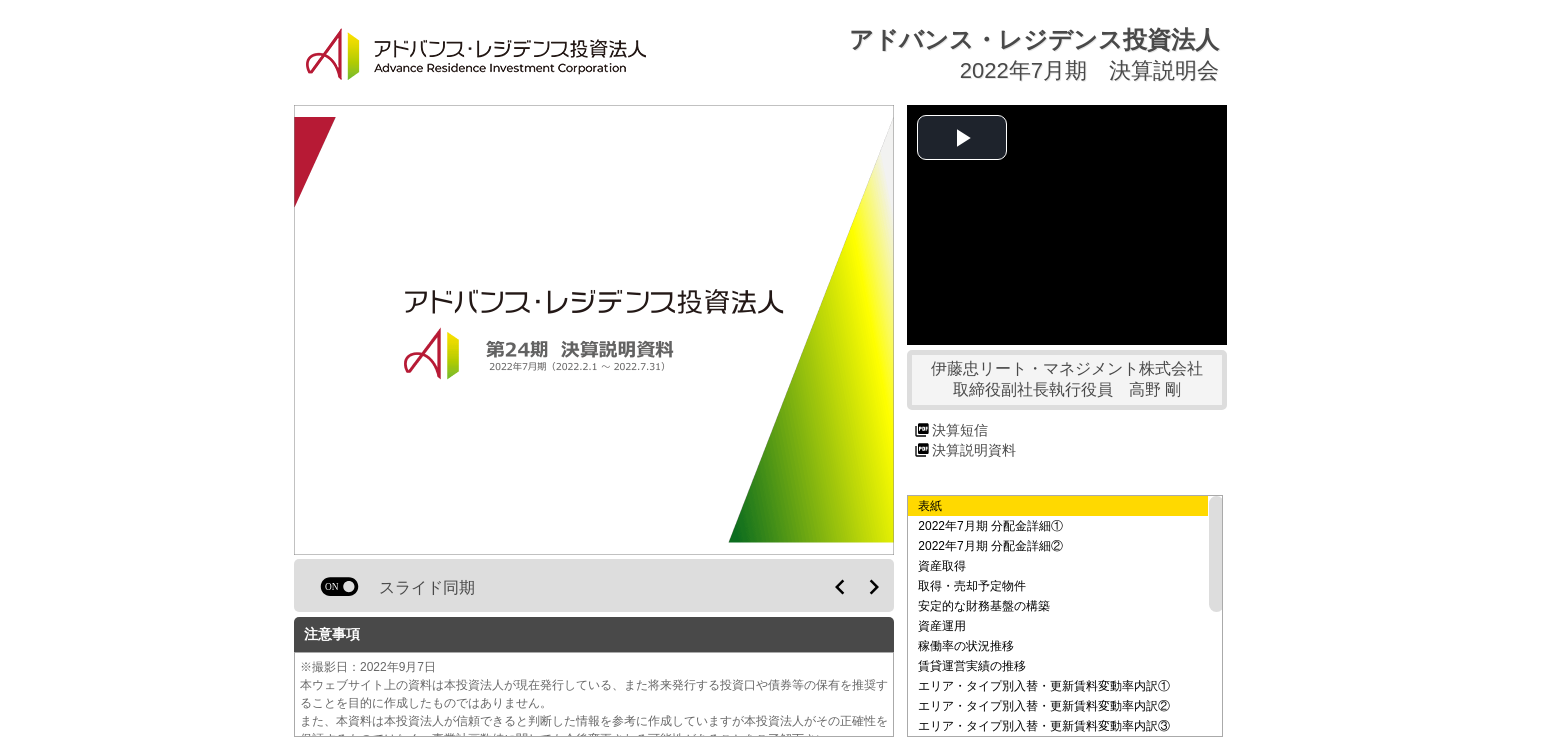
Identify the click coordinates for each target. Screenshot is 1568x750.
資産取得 (942, 566)
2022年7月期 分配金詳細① (990, 526)
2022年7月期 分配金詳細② (990, 546)
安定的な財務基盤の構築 (984, 606)
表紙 (930, 506)
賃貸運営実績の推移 (972, 666)
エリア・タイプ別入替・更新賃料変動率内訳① (1044, 686)
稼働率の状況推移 (966, 646)
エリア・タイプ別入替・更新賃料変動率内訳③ (1044, 726)
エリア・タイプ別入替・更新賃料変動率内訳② (1044, 706)
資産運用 (942, 626)
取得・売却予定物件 (972, 586)
